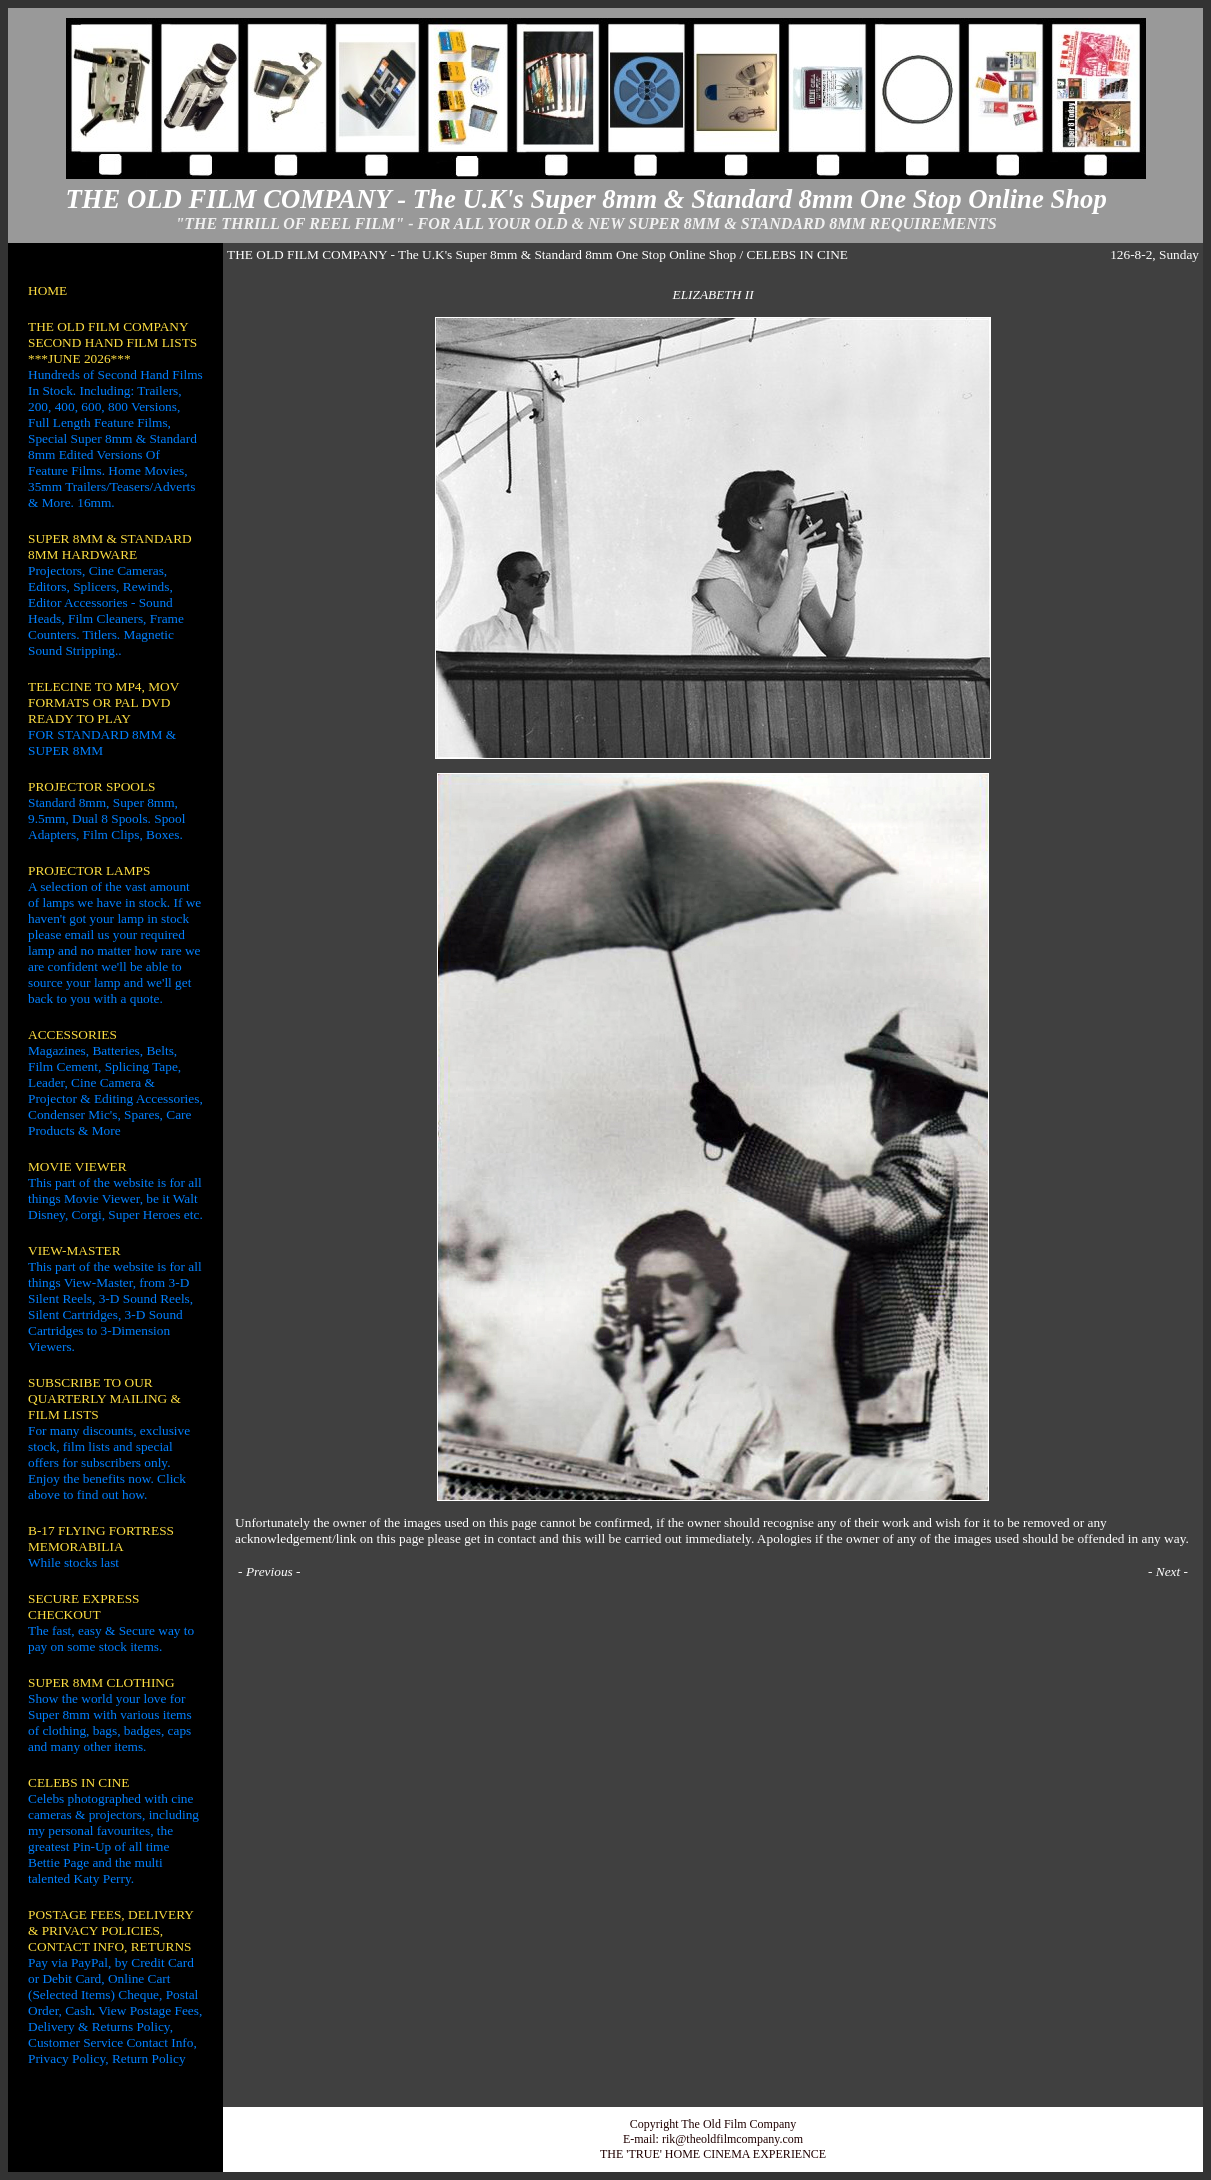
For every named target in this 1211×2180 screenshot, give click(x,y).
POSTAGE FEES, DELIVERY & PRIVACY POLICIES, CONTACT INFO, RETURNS (110, 1930)
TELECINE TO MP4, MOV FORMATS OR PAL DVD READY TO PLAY (103, 702)
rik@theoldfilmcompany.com (732, 2139)
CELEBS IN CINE (78, 1782)
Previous (269, 1571)
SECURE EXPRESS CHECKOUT (83, 1606)
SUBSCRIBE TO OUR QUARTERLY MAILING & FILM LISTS (104, 1398)
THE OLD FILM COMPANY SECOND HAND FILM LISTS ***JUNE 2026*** (112, 342)
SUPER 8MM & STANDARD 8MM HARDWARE (110, 546)
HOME (47, 290)
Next (1168, 1571)
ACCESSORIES (72, 1034)
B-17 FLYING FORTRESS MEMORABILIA (101, 1538)
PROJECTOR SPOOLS (92, 786)
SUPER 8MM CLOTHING (101, 1682)
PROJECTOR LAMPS (89, 870)
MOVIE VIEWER (77, 1166)
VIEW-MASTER (74, 1250)
